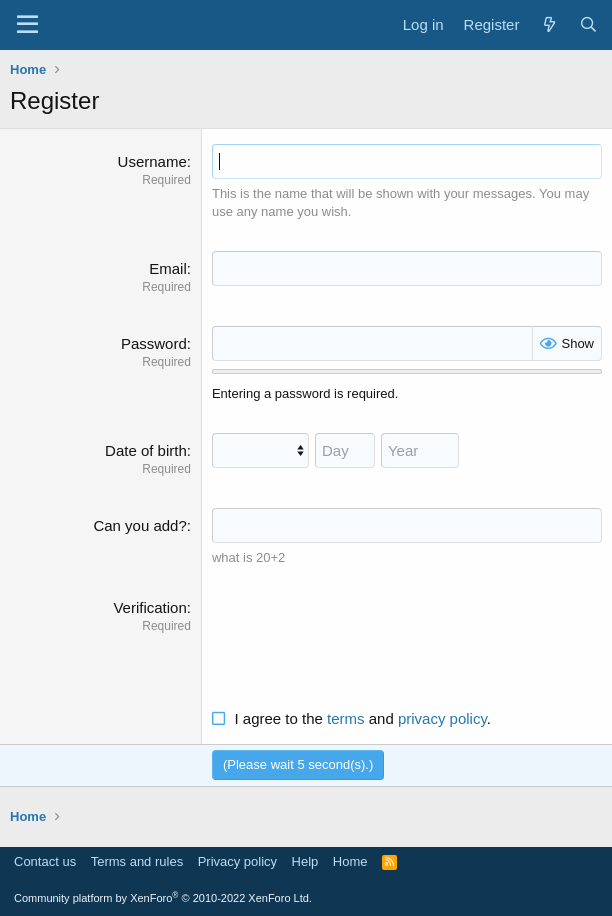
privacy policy (442, 718)
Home (350, 861)
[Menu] (27, 25)
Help (305, 861)
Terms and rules (137, 861)
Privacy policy (237, 861)
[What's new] (548, 24)
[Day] (345, 450)
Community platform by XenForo (163, 898)
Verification (149, 607)
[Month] (260, 450)
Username (152, 161)
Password (154, 343)
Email (168, 268)
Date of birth (146, 450)
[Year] (420, 450)
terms (346, 718)
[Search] (588, 24)
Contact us (45, 861)
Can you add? (139, 525)
